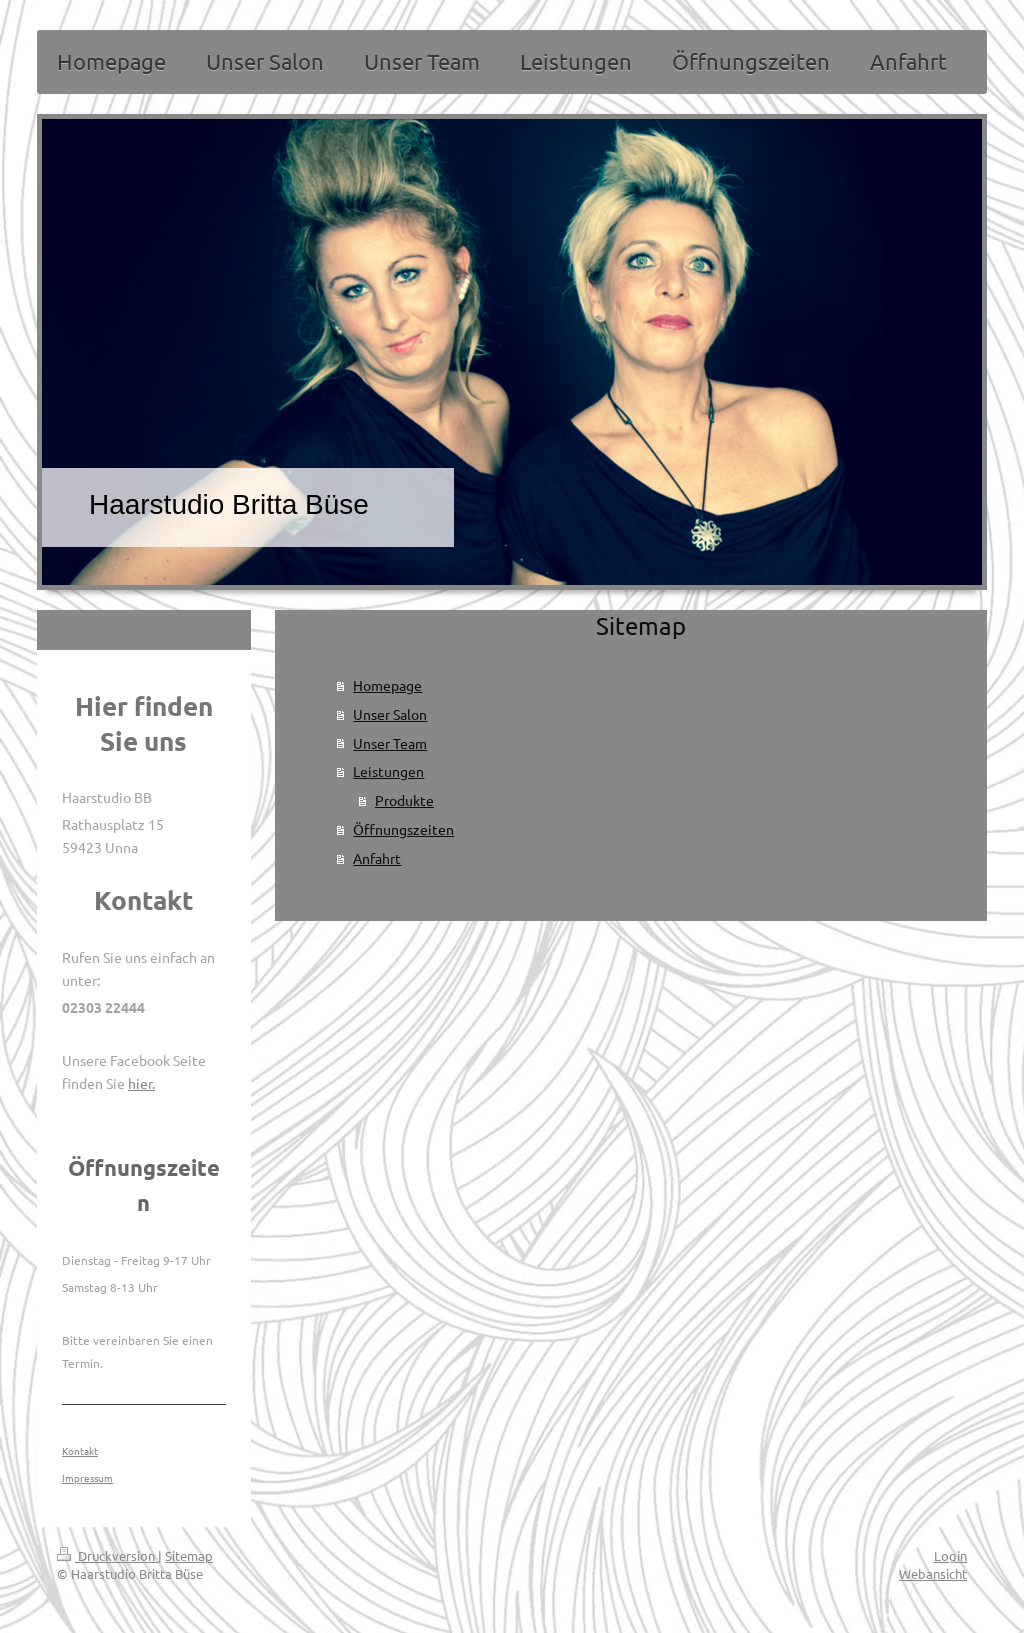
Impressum (87, 1477)
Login (950, 1555)
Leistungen (388, 771)
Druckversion (107, 1555)
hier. (141, 1083)
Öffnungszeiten (403, 829)
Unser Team (390, 743)
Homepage (387, 685)
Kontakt (80, 1450)
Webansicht (933, 1573)
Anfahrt (377, 858)
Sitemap (189, 1555)
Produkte (404, 800)
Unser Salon (390, 714)
